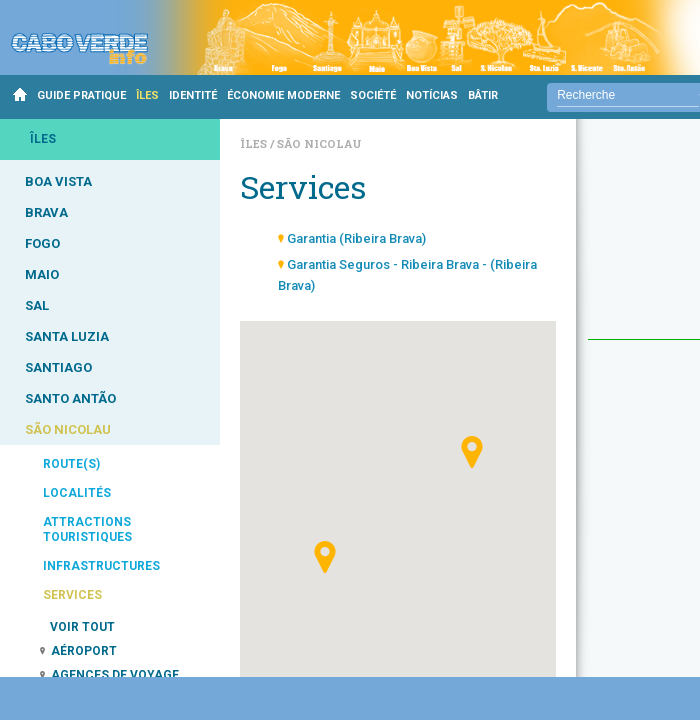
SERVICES (72, 595)
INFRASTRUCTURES (101, 566)
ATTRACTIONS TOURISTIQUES (87, 529)
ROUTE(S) (71, 464)
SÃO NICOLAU (68, 429)
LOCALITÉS (77, 493)
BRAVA (46, 212)
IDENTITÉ (193, 95)
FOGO (42, 243)
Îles (255, 143)
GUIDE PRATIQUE (81, 95)
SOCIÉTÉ (373, 95)
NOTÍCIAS (432, 95)
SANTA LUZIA (67, 336)
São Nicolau (319, 143)
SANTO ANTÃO (70, 398)
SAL (37, 305)
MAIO (42, 274)
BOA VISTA (58, 181)
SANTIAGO (58, 367)
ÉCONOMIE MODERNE (283, 95)
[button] (325, 557)
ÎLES (147, 95)
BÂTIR (483, 95)
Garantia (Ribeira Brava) (356, 238)
